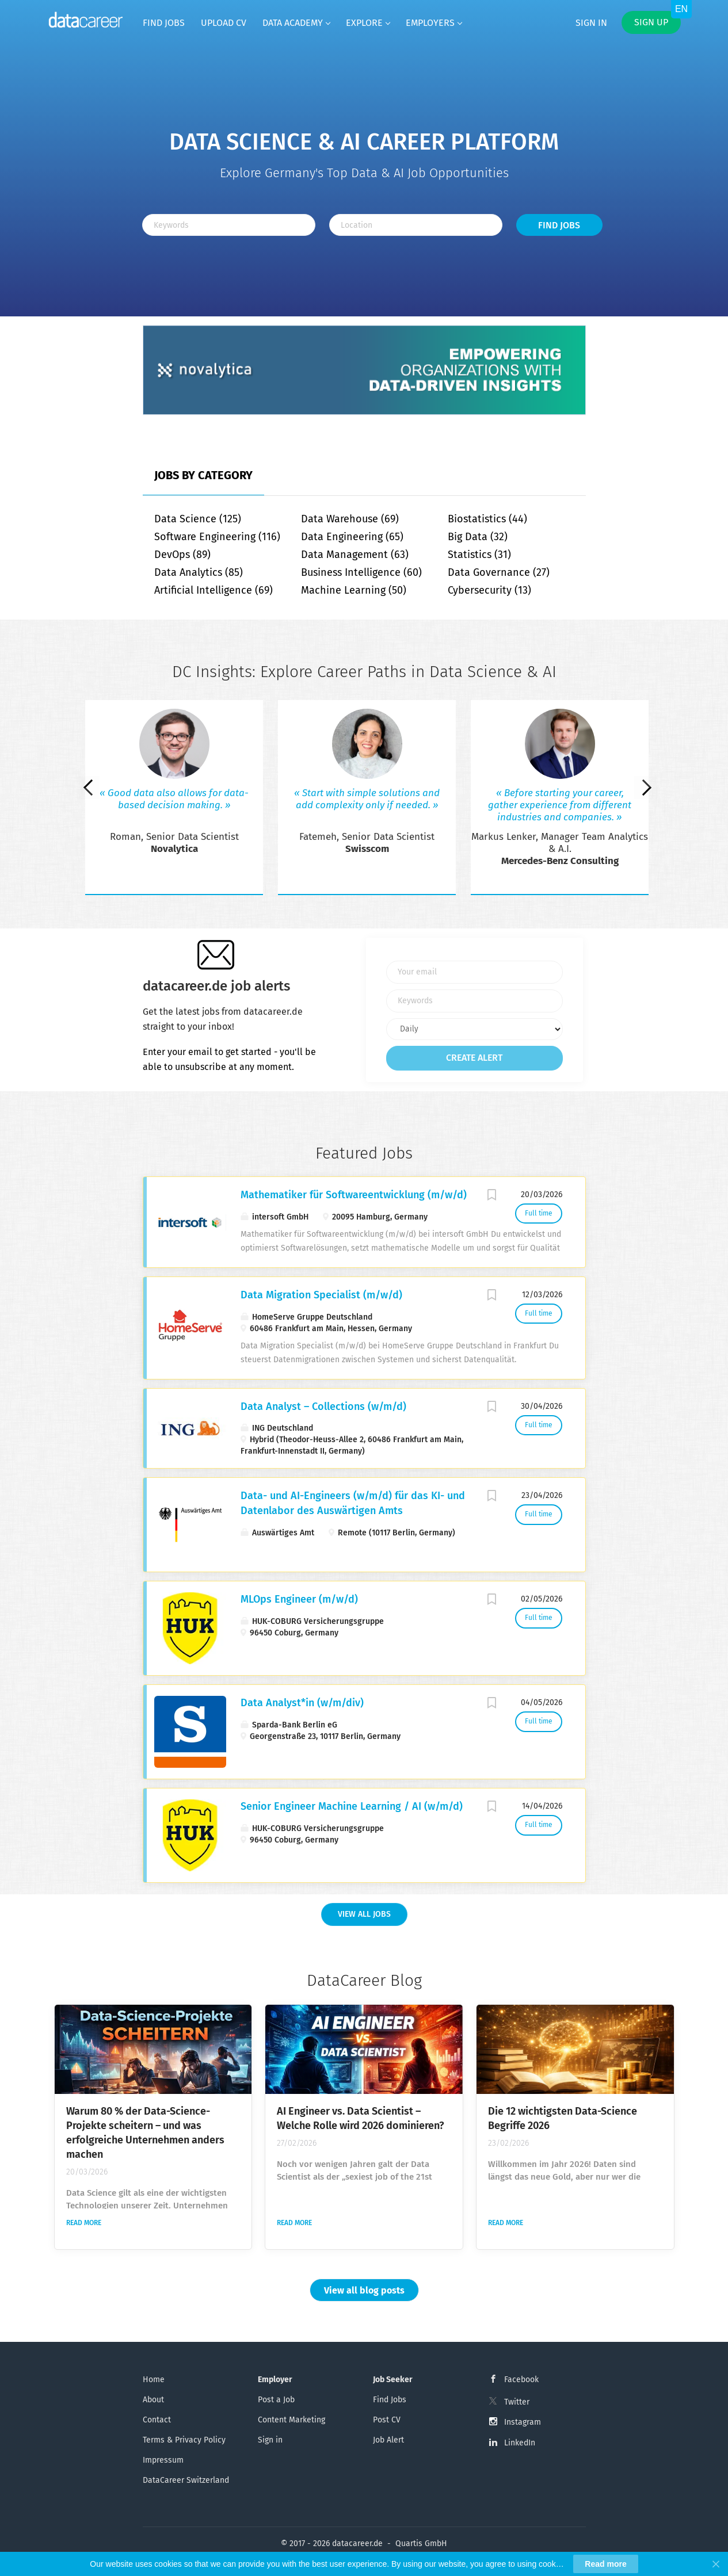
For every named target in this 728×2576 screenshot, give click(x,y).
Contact (157, 2420)
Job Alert (388, 2440)
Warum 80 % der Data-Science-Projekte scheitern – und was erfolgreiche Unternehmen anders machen (145, 2133)
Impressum (163, 2460)
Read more (83, 2223)
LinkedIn (519, 2443)
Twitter (516, 2402)
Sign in (591, 22)
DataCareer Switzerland (186, 2480)
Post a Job (276, 2400)
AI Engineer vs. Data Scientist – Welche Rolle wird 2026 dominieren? (360, 2118)
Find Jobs (559, 225)
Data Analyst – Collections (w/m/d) (323, 1406)
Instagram (522, 2422)
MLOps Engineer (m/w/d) (299, 1599)
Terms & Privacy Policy (184, 2440)
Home (154, 2379)
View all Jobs (364, 1914)
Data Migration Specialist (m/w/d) (321, 1295)
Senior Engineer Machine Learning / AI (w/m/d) (352, 1806)
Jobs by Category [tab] (203, 475)
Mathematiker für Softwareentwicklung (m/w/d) (354, 1194)
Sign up (651, 22)
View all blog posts (364, 2290)
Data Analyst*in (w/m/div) (302, 1702)
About (153, 2400)
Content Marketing (291, 2420)
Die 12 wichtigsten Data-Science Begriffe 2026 (562, 2118)
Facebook (521, 2379)
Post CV (387, 2420)
